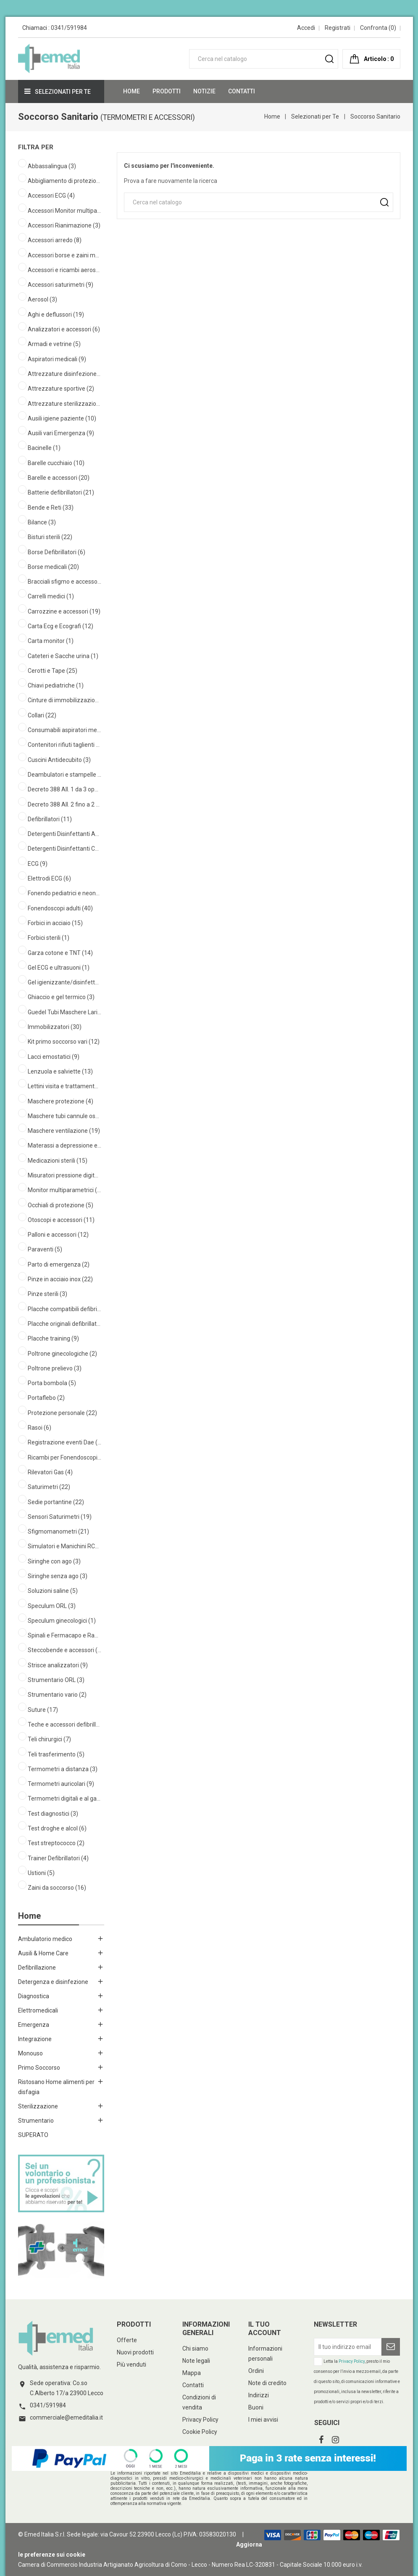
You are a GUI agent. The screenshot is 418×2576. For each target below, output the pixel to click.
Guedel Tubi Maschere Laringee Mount (64, 1012)
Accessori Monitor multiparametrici (64, 210)
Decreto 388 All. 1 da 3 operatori (64, 789)
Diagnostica (33, 1996)
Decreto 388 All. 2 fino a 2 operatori (64, 804)
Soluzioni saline (53, 1590)
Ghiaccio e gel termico (61, 997)
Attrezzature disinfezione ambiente (64, 373)
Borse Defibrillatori (56, 552)
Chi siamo (195, 2348)
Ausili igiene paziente (62, 418)
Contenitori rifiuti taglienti (64, 744)
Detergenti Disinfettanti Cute (64, 848)
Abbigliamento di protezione (64, 180)
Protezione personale (62, 1413)
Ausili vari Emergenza (61, 433)
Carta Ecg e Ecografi (60, 626)
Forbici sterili (48, 937)
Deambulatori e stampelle (64, 774)
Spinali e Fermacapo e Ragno (64, 1635)
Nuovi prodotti (135, 2352)
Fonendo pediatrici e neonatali (64, 893)
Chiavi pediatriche (56, 685)
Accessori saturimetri (60, 284)
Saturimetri (49, 1487)
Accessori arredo (54, 240)
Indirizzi (258, 2395)
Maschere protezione (60, 1101)
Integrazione (35, 2039)
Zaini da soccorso (57, 1887)
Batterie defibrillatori (61, 492)
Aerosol (42, 299)
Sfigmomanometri (58, 1531)
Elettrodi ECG (49, 878)
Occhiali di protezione (60, 1205)
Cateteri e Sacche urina (63, 656)
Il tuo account (264, 2328)
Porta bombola (52, 1383)
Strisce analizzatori (58, 1665)
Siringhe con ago (54, 1561)
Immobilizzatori (54, 1027)
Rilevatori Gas (50, 1472)
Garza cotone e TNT (60, 952)
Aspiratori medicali (57, 359)
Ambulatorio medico (45, 1939)
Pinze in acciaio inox (60, 1279)
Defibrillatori (50, 819)
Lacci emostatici (53, 1056)
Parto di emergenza (58, 1264)
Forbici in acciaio (55, 923)
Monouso (30, 2053)
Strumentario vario (57, 1694)
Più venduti (131, 2364)
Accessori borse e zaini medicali (64, 255)
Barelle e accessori (58, 477)
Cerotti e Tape (52, 670)
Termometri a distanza (62, 1769)
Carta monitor (51, 640)
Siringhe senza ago (57, 1576)
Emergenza (33, 2024)
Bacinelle (44, 447)
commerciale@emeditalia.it (66, 2417)
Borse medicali (53, 566)
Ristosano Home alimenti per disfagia (56, 2087)
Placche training (53, 1338)
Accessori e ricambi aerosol (64, 270)
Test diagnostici (53, 1813)
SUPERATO (33, 2135)
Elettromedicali (38, 2010)
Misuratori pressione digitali (64, 1175)
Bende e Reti (51, 507)
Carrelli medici (51, 596)
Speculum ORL (52, 1606)
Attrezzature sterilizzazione (64, 403)
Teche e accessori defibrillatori (64, 1724)
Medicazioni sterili (57, 1160)
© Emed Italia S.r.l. (42, 2534)
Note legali (196, 2360)
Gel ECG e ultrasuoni (58, 967)
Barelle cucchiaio (56, 463)
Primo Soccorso (39, 2067)
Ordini (256, 2370)
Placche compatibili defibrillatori (64, 1309)
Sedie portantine (56, 1502)
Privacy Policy (200, 2419)
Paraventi (45, 1249)
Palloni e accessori (58, 1234)
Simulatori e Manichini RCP (64, 1546)
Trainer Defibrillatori (58, 1858)
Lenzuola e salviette (60, 1071)
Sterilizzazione (38, 2106)
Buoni (255, 2407)
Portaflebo (46, 1397)
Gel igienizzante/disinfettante (64, 982)
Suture (43, 1709)
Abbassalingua (52, 166)
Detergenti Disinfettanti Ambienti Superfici (64, 833)
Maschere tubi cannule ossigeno (64, 1116)
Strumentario (36, 2120)
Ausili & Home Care (43, 1953)
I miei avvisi (263, 2419)
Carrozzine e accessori (64, 611)
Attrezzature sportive (61, 388)
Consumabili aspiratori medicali (64, 730)
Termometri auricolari (61, 1783)
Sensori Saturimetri (60, 1516)
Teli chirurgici (49, 1739)
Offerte (127, 2340)
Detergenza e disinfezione (53, 1981)
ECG (37, 863)
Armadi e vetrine (54, 344)
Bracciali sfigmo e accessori (64, 581)
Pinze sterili (47, 1294)
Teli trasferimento (56, 1754)
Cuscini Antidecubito (59, 759)
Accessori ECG (51, 195)
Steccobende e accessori (64, 1650)
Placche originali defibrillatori (64, 1323)
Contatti (193, 2385)
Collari (42, 715)
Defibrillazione (37, 1967)
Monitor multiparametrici (64, 1190)
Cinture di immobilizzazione (64, 700)
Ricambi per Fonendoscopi (64, 1457)
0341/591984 (69, 27)
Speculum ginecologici (62, 1620)
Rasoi (39, 1427)
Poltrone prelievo (54, 1368)
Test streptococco (56, 1843)
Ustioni (41, 1873)
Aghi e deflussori (56, 314)
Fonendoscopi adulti (60, 908)
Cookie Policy (199, 2431)
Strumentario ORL (56, 1680)
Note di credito (267, 2383)
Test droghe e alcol (57, 1828)
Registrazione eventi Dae (64, 1442)
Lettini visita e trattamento (64, 1086)
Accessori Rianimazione (64, 225)
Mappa (191, 2373)
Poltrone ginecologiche (62, 1353)
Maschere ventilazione (64, 1130)
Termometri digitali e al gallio (64, 1798)
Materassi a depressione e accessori (64, 1145)
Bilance (42, 522)
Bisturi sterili (50, 537)
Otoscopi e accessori (61, 1220)
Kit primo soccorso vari (64, 1041)
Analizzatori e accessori (64, 329)
